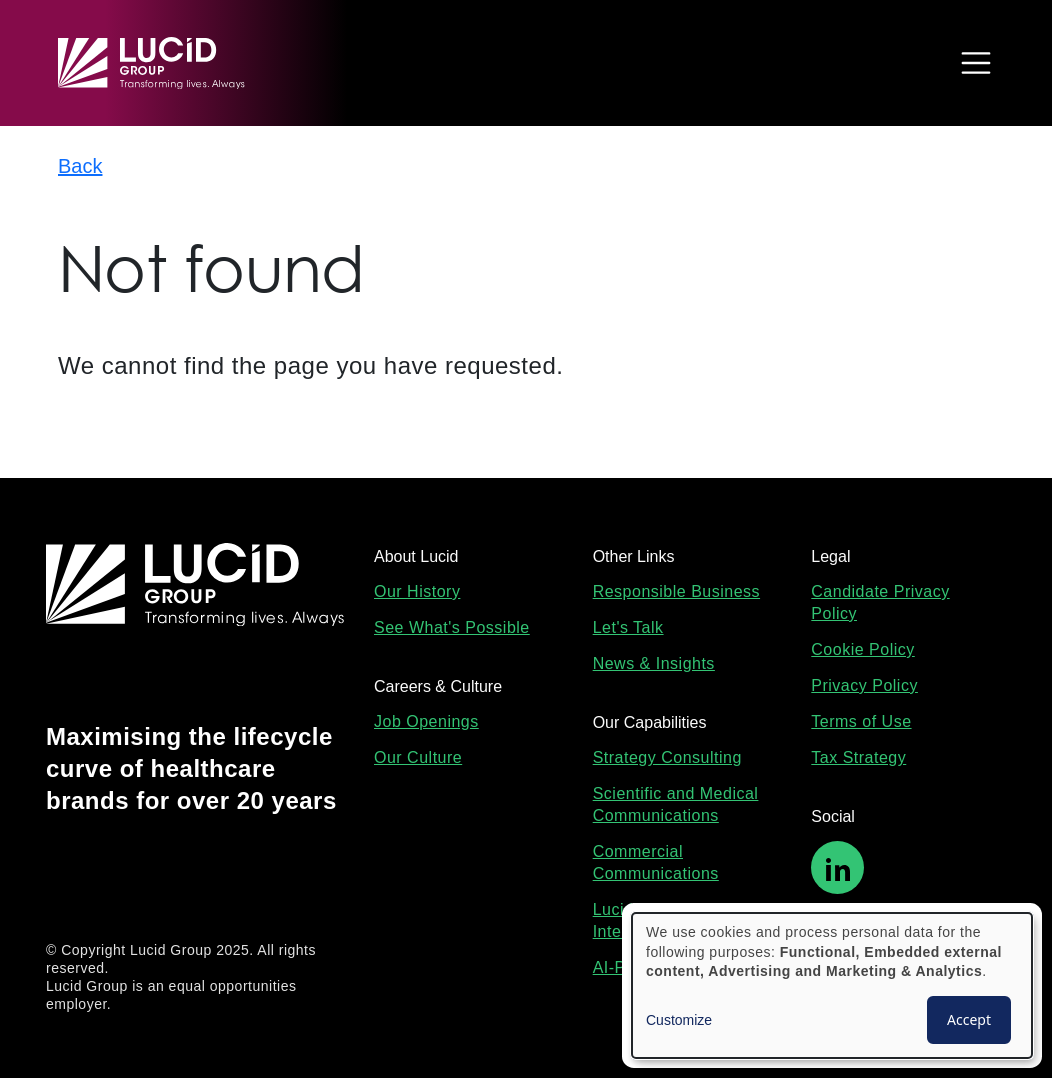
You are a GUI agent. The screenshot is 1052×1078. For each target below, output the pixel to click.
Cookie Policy (862, 649)
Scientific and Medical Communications (676, 804)
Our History (417, 591)
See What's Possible (452, 627)
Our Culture (418, 757)
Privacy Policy (864, 685)
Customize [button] (679, 1020)
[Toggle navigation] (971, 63)
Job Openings (426, 721)
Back (80, 166)
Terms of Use (861, 721)
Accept (969, 1019)
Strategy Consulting (667, 757)
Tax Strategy (858, 757)
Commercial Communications (656, 862)
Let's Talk (628, 627)
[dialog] (832, 985)
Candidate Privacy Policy (880, 602)
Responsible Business (676, 591)
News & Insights (654, 663)
